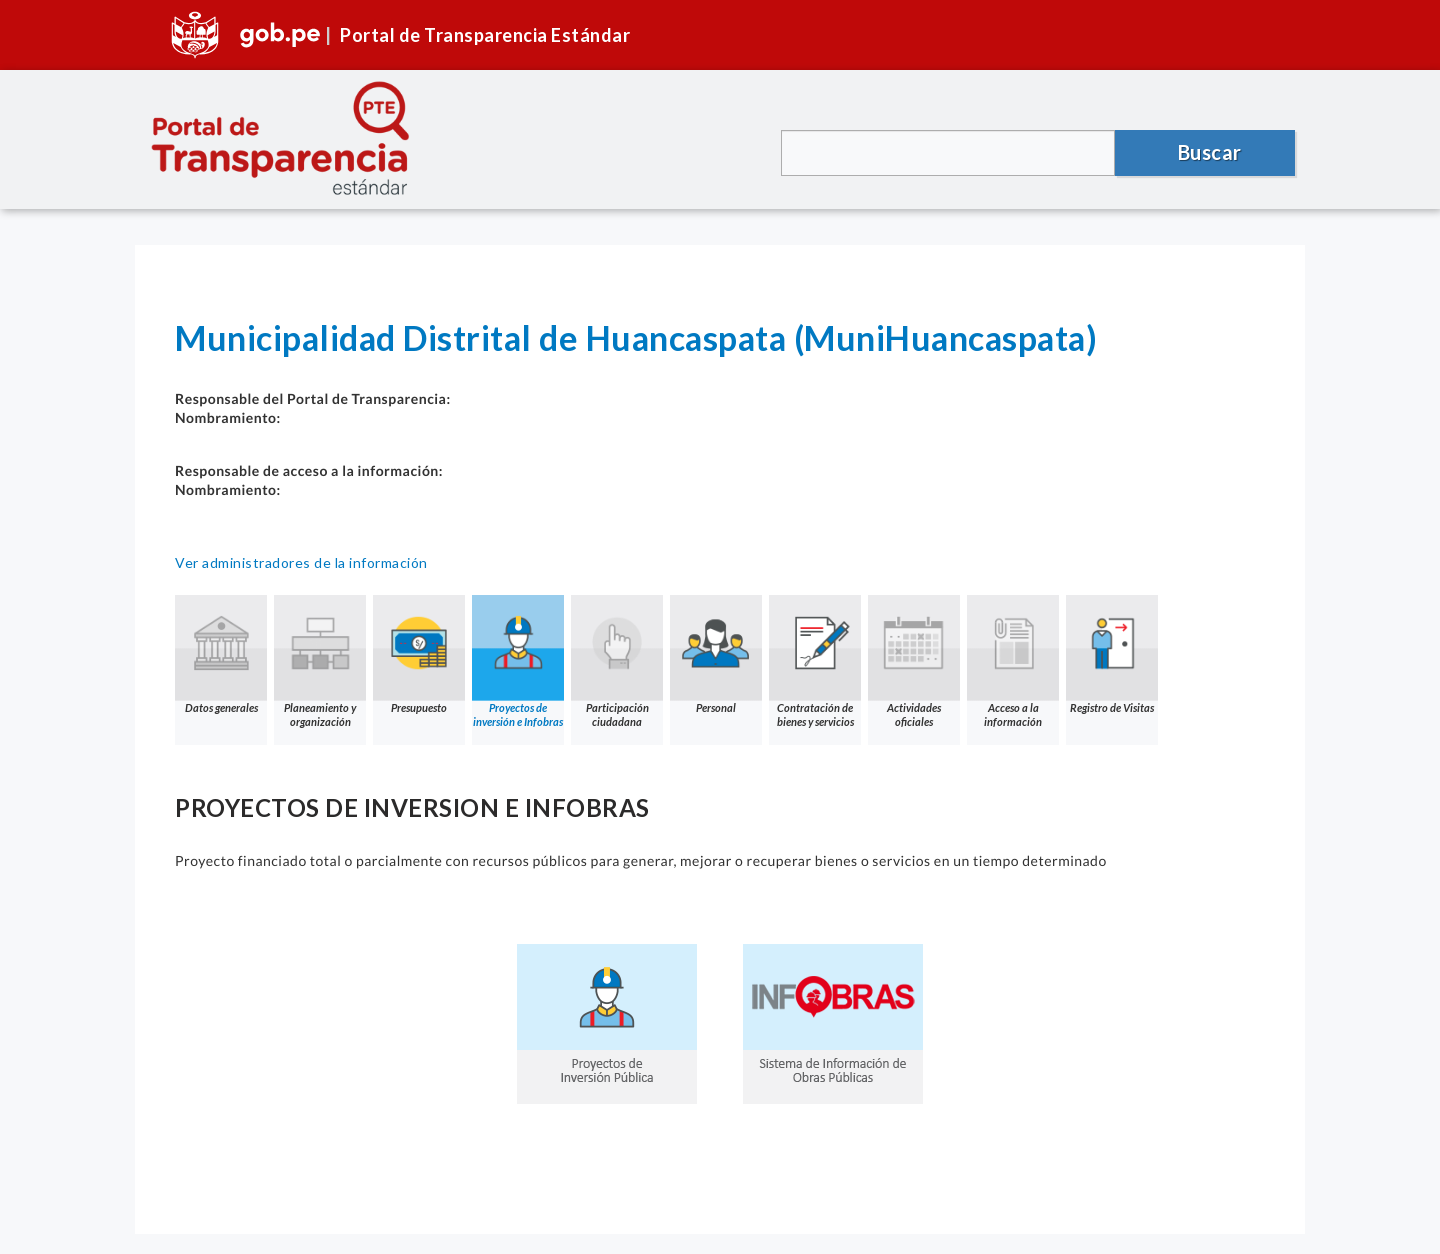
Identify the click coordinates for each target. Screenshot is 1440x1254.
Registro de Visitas (1112, 654)
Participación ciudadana (617, 661)
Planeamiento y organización (320, 661)
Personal (716, 654)
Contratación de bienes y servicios (815, 661)
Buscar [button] (1210, 152)
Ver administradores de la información (301, 562)
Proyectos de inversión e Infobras (518, 661)
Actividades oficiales (914, 661)
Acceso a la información (1013, 661)
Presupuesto (419, 654)
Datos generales (221, 654)
